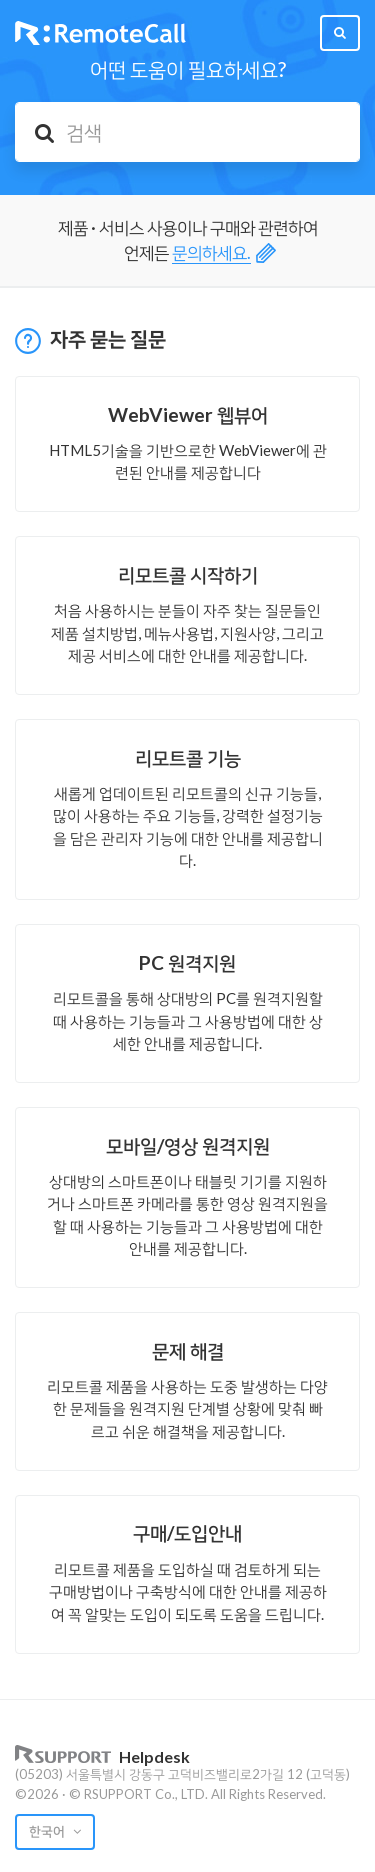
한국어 (48, 1831)
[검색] (187, 132)
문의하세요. (211, 252)
